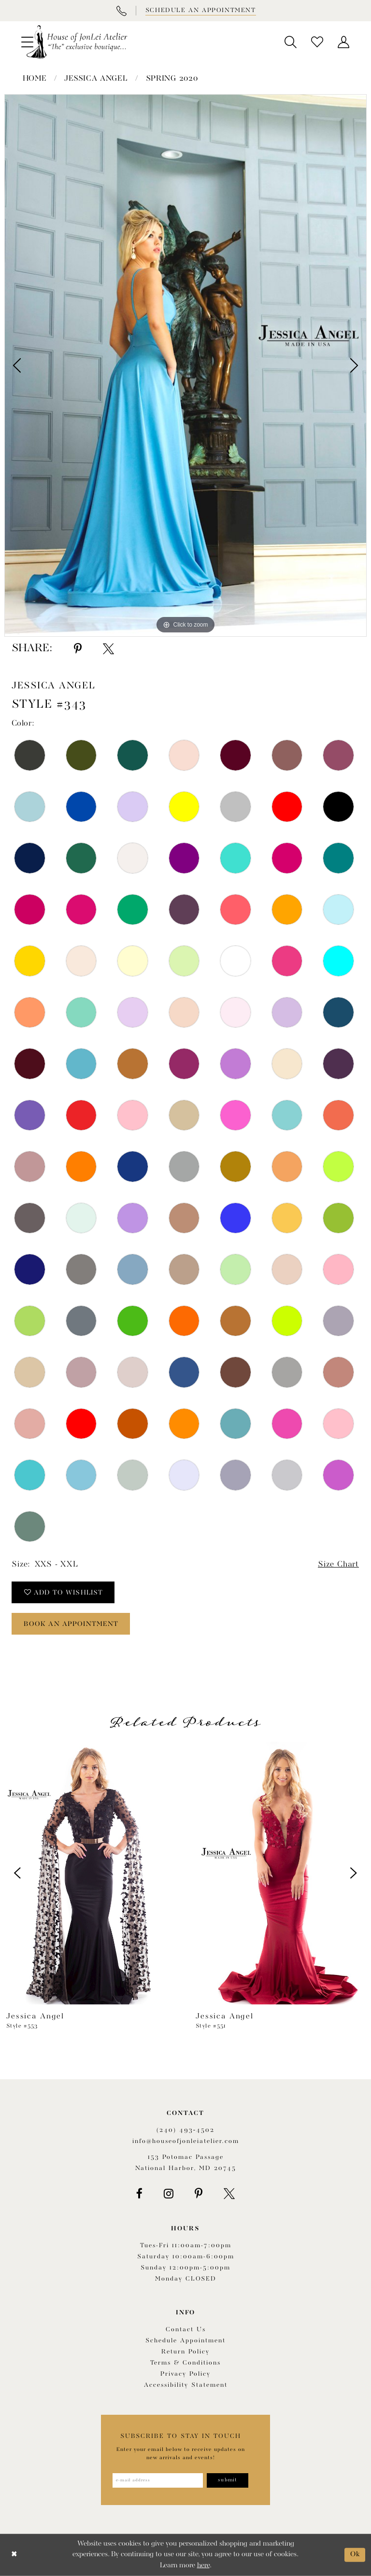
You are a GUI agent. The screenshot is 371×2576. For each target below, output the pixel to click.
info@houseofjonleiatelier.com (185, 2141)
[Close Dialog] (14, 2555)
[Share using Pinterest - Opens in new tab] (78, 649)
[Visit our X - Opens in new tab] (229, 2193)
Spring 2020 (172, 78)
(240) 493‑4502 (185, 2130)
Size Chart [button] (338, 1564)
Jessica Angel (96, 78)
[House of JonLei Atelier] (77, 42)
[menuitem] (290, 42)
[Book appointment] (200, 10)
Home (35, 78)
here (203, 2566)
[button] (290, 42)
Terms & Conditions (185, 2362)
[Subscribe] (227, 2480)
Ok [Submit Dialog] (355, 2554)
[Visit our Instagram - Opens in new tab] (168, 2193)
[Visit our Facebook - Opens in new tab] (139, 2193)
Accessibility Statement (186, 2385)
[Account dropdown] (343, 42)
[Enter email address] (158, 2480)
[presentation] (91, 1873)
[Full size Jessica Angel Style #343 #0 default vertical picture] (185, 365)
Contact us (186, 2329)
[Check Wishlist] (317, 42)
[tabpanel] (185, 365)
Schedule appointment (185, 2340)
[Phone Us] (121, 10)
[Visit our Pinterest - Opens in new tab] (198, 2193)
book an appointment (71, 1624)
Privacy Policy (185, 2374)
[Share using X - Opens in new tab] (108, 649)
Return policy (185, 2351)
